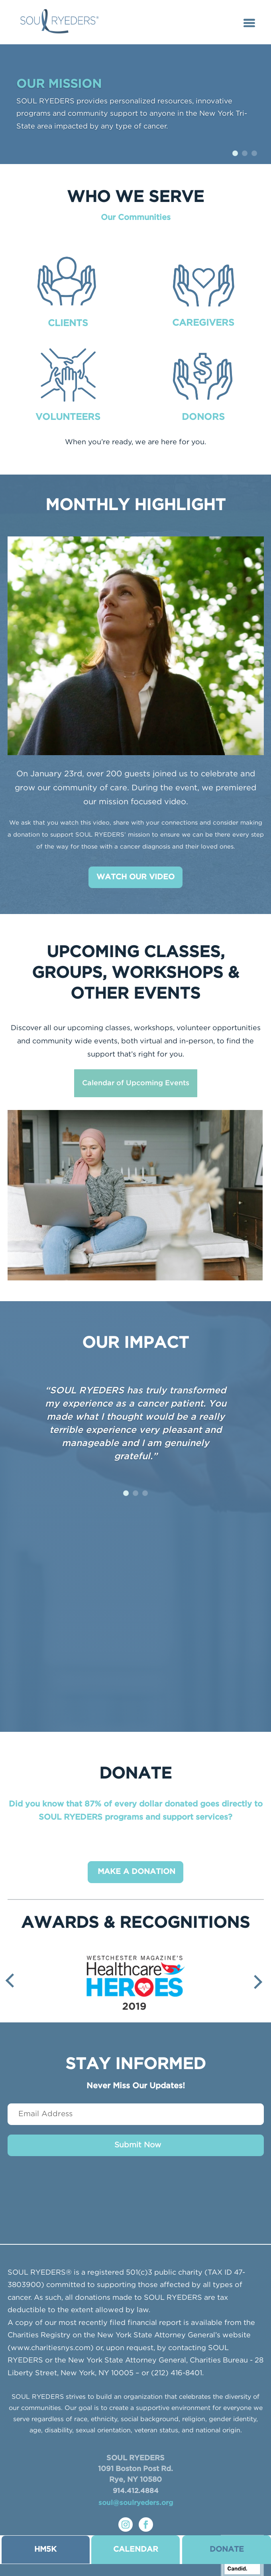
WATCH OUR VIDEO (135, 877)
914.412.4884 (136, 2491)
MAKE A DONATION (136, 1871)
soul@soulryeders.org (135, 2503)
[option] (136, 1980)
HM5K (45, 2549)
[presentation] (135, 2196)
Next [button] (255, 1982)
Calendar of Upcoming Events (135, 1083)
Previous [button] (12, 1980)
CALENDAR (135, 2549)
